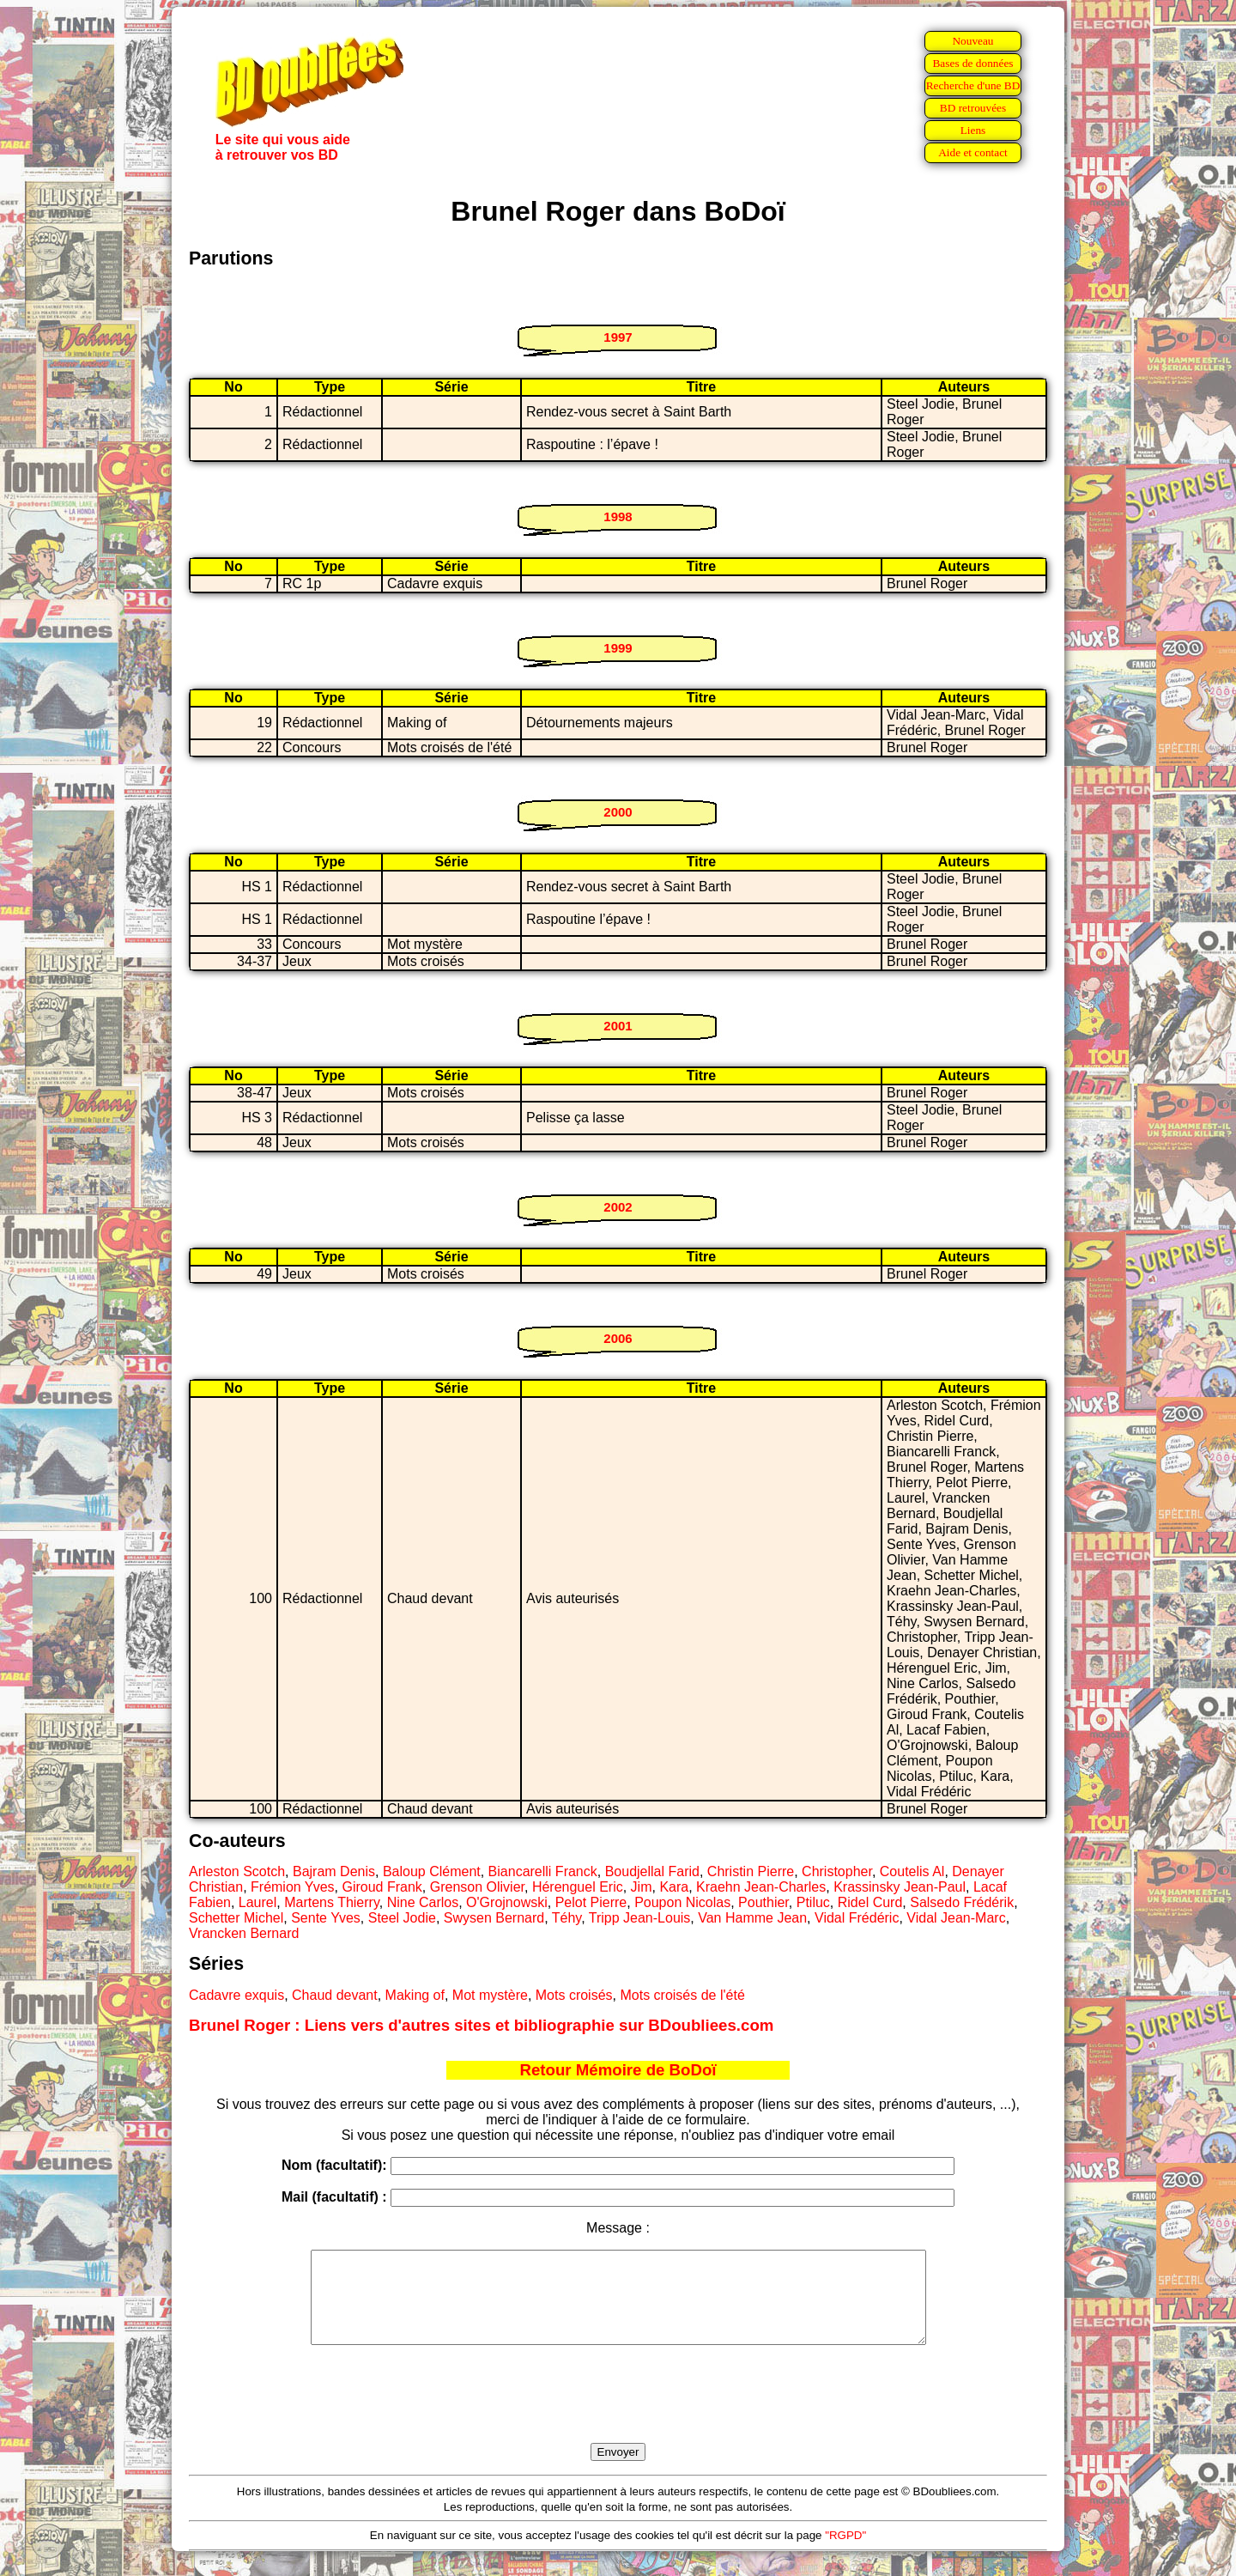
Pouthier (763, 1902)
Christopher (837, 1871)
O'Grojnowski (507, 1902)
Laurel (257, 1902)
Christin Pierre (750, 1871)
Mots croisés (574, 1995)
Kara (673, 1887)
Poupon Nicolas (682, 1902)
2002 (617, 1207)
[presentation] (618, 2413)
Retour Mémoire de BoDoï (617, 2070)
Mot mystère (490, 1995)
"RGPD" (845, 2553)
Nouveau (972, 40)
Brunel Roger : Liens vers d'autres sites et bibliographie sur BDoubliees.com (481, 2025)
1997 (617, 337)
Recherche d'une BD (973, 85)
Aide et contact (973, 152)
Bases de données (972, 63)
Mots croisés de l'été (682, 1995)
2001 (617, 1025)
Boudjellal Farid (652, 1871)
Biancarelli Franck (542, 1871)
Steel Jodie (402, 1918)
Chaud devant (335, 1995)
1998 (617, 516)
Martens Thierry (331, 1902)
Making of (415, 1995)
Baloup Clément (432, 1871)
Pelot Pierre (591, 1902)
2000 (617, 812)
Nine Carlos (423, 1902)
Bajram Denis (334, 1871)
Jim (641, 1887)
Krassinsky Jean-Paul (899, 1887)
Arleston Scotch (237, 1871)
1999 (617, 648)
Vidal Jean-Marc (955, 1918)
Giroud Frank (381, 1887)
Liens (973, 130)
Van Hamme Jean (752, 1918)
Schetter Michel (236, 1918)
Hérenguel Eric (577, 1887)
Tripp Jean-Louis (640, 1918)
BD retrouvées (973, 107)
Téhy (566, 1918)
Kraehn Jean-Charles (761, 1887)
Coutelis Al (912, 1871)
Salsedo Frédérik (962, 1902)
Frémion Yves (293, 1887)
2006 (617, 1338)
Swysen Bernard (494, 1918)
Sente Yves (325, 1918)
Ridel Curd (870, 1902)
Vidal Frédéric (857, 1918)
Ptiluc (813, 1902)
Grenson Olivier (477, 1887)
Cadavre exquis (236, 1995)
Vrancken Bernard (244, 1933)
